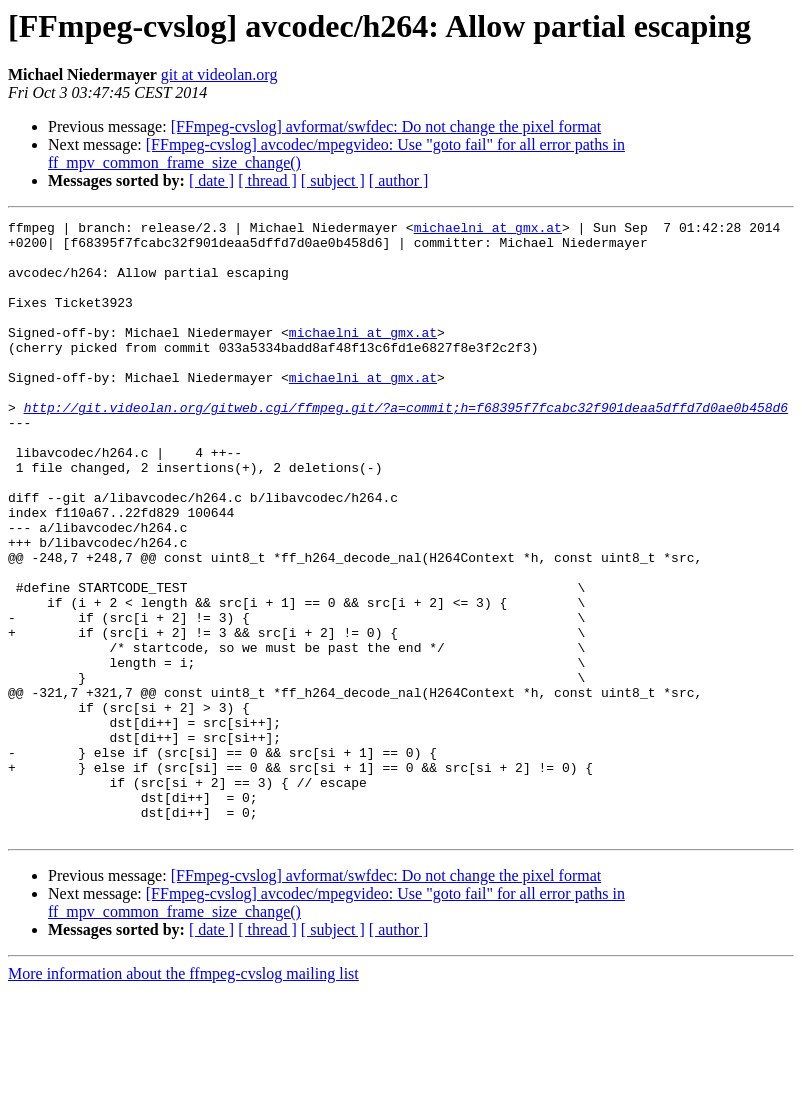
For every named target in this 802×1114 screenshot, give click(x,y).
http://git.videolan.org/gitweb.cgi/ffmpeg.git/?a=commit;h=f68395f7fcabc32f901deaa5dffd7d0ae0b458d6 (406, 446)
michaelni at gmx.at (488, 230)
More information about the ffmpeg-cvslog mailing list (183, 1096)
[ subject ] (333, 180)
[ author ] (399, 180)
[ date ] (211, 180)
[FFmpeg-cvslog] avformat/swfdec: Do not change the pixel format (386, 126)
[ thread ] (267, 180)
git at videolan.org (219, 74)
